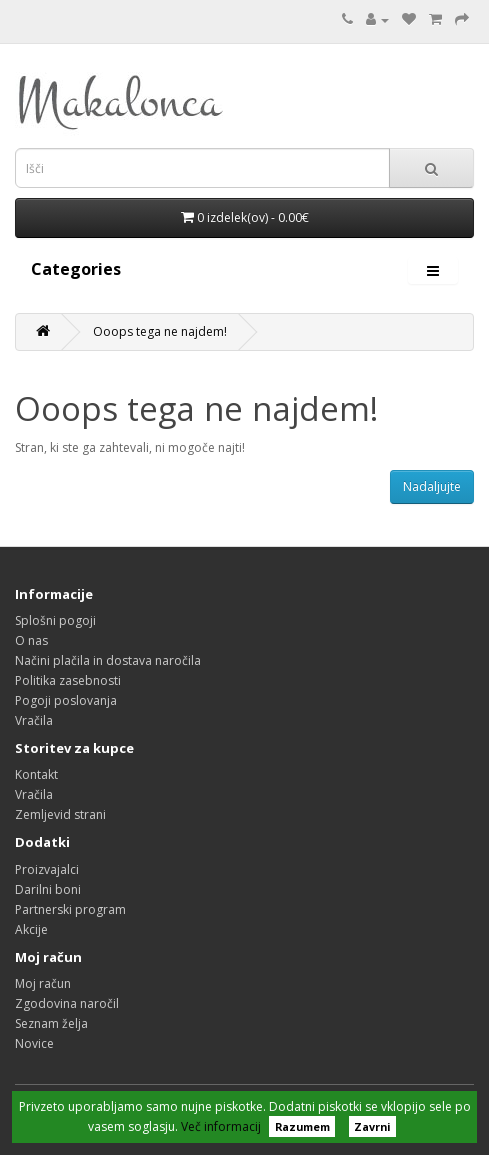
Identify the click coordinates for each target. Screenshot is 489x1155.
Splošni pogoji (55, 620)
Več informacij (221, 1126)
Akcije (31, 929)
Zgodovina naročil (67, 1003)
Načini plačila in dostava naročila (108, 660)
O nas (31, 640)
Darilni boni (48, 889)
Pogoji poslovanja (66, 700)
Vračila (34, 720)
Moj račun (43, 983)
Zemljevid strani (60, 814)
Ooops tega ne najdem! (160, 331)
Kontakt (36, 774)
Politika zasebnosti (68, 680)
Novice (34, 1043)
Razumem (302, 1126)
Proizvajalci (47, 869)
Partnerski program (70, 909)
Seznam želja (51, 1023)
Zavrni (372, 1126)
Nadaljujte (432, 486)
